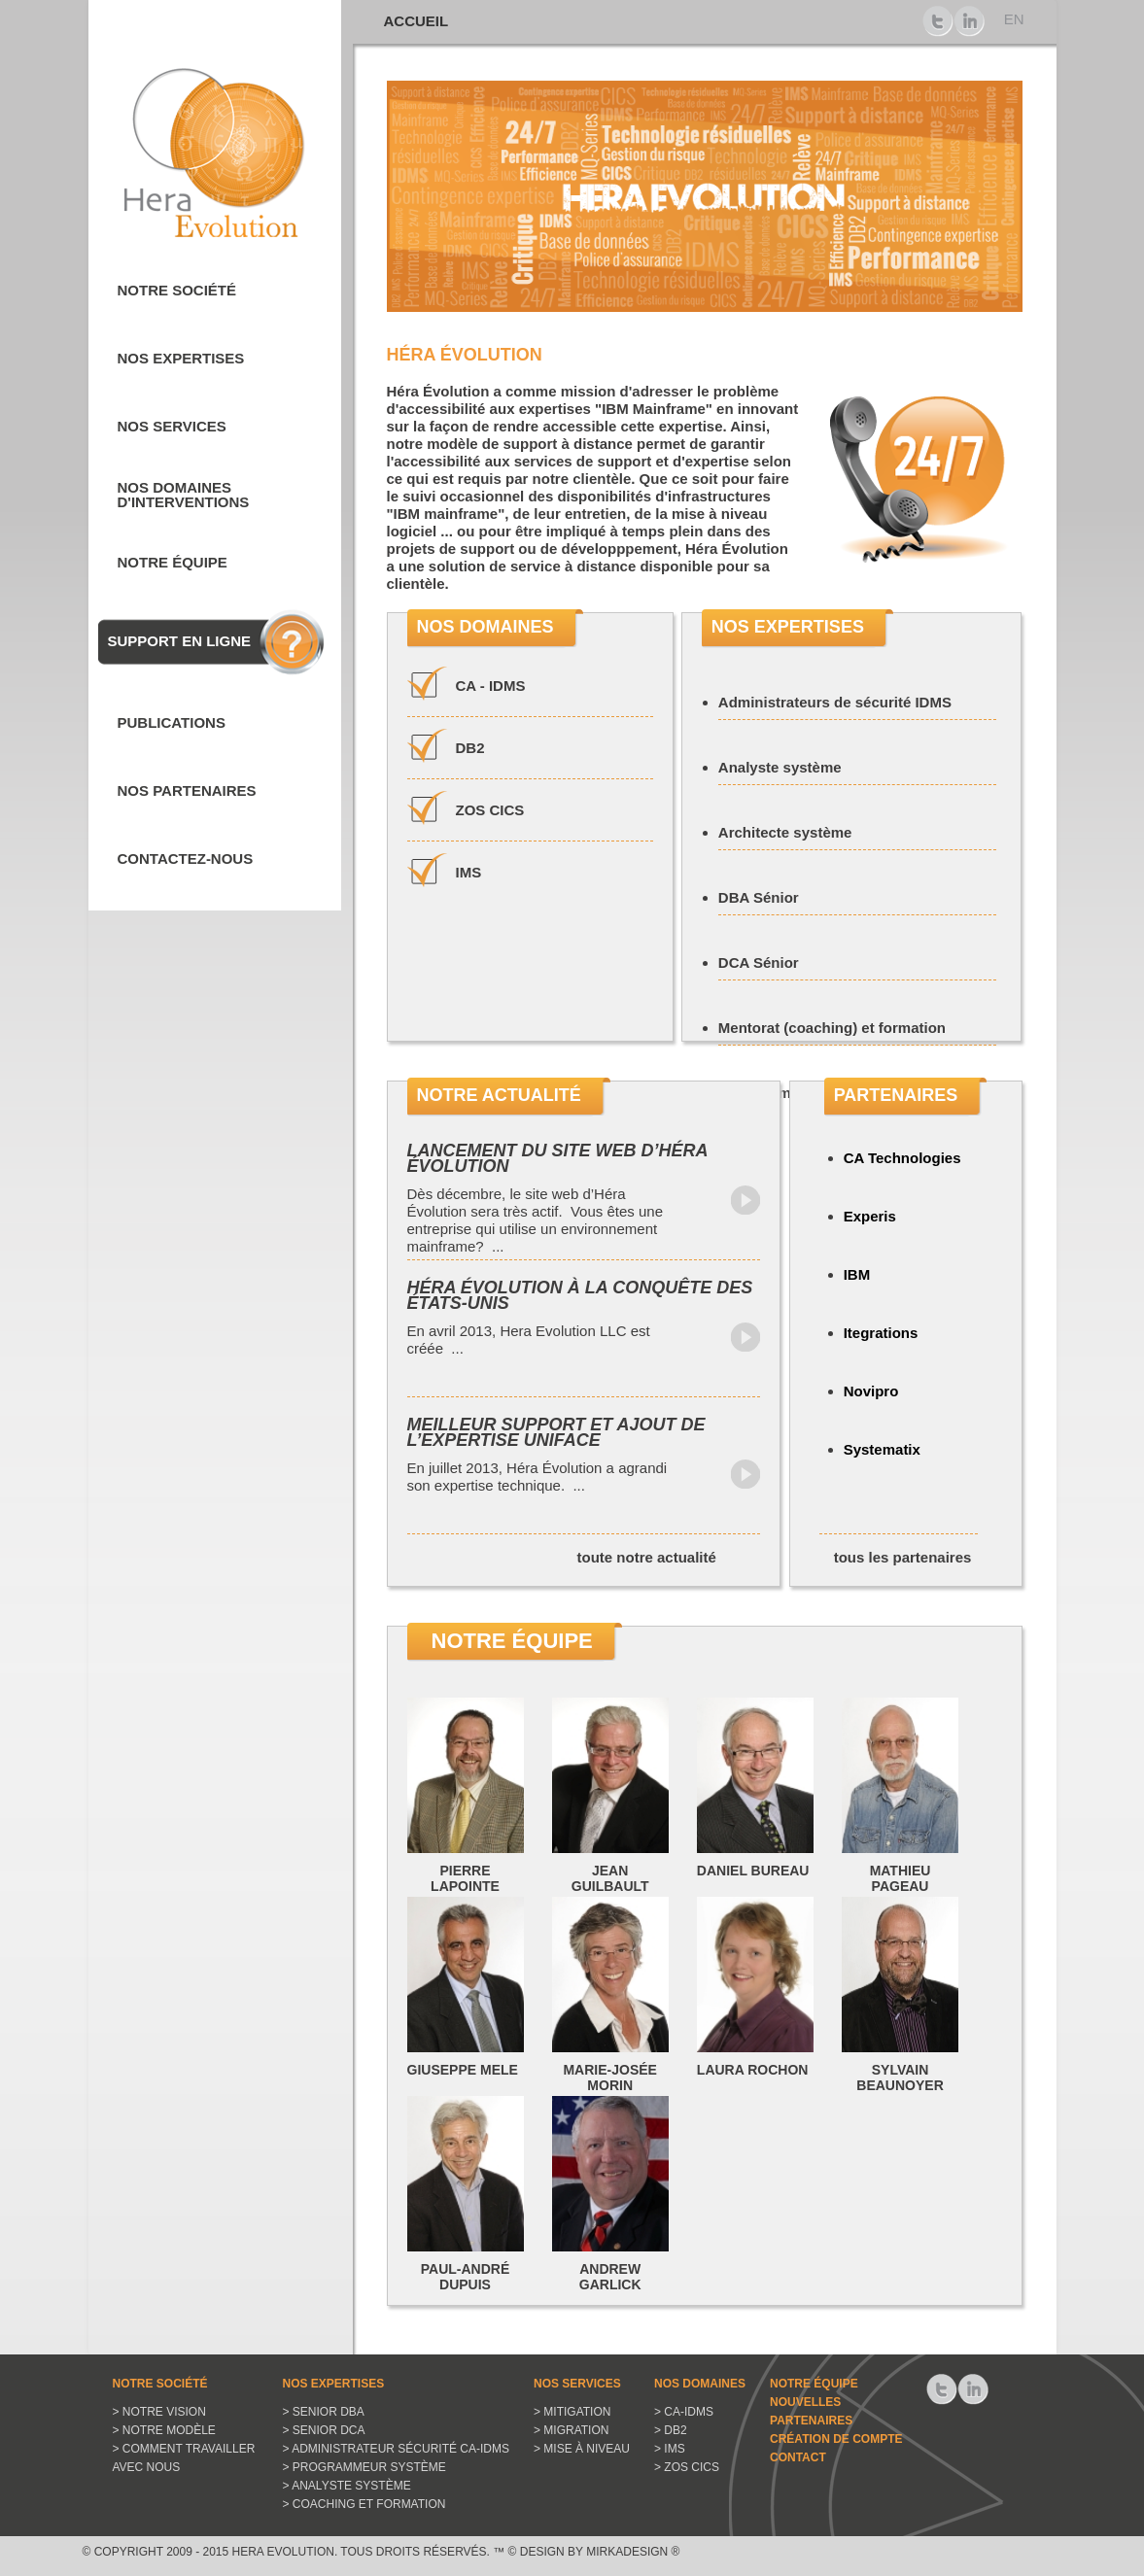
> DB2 (670, 2430)
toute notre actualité (646, 1557)
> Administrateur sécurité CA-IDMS (396, 2449)
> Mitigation (572, 2412)
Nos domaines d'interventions (184, 494)
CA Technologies (902, 1158)
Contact (798, 2457)
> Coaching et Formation (364, 2504)
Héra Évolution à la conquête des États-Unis (580, 1295)
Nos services (172, 426)
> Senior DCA (324, 2430)
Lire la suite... (745, 1200)
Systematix (882, 1449)
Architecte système (785, 832)
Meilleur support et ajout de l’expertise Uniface (556, 1432)
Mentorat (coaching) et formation (832, 1027)
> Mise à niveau (582, 2449)
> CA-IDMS (683, 2412)
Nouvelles (805, 2402)
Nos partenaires (187, 790)
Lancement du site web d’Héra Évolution (557, 1158)
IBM (857, 1274)
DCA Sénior (758, 962)
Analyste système (780, 767)
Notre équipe (172, 562)
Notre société (177, 290)
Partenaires (811, 2420)
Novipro (871, 1391)
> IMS (669, 2449)
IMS (469, 872)
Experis (870, 1216)
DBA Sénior (758, 897)
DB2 (470, 747)
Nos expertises (181, 358)
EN (1014, 19)
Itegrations (881, 1332)
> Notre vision (159, 2412)
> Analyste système (347, 2485)
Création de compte (836, 2439)
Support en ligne (180, 641)
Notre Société (160, 2383)
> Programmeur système (364, 2467)
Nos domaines (699, 2383)
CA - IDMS (491, 685)
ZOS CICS (490, 810)
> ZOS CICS (686, 2467)
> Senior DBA (323, 2412)
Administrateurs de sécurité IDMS (835, 702)
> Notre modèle (164, 2430)
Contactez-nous (186, 858)
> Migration (571, 2430)
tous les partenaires (903, 1557)
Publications (171, 722)
